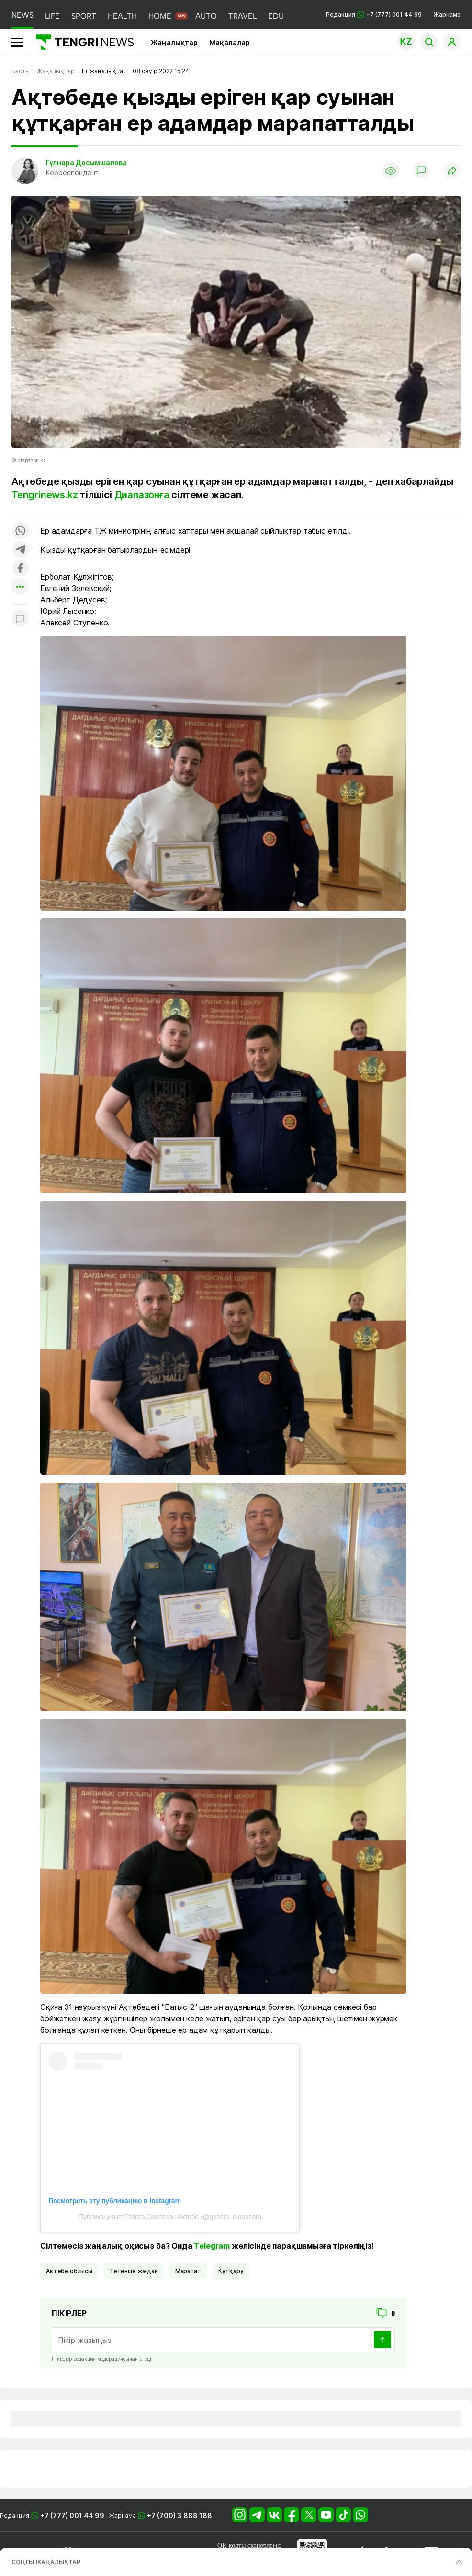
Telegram (212, 2246)
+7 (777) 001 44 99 (72, 2515)
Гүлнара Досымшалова (86, 162)
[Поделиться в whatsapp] (20, 531)
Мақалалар (229, 42)
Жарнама (447, 14)
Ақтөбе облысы (69, 2271)
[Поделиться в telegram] (20, 550)
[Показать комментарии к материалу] (20, 619)
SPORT (83, 16)
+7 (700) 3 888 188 (179, 2515)
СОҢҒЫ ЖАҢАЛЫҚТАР (45, 2561)
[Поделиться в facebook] (20, 568)
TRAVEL (242, 16)
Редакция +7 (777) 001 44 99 (374, 14)
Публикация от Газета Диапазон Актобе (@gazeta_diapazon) (170, 2216)
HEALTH (122, 16)
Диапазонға (141, 495)
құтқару (231, 2271)
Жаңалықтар (174, 42)
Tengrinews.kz (44, 495)
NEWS (22, 15)
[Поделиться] (452, 171)
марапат (188, 2271)
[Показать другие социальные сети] (20, 587)
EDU (276, 16)
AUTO (206, 16)
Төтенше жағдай (134, 2271)
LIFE (52, 16)
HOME (159, 16)
